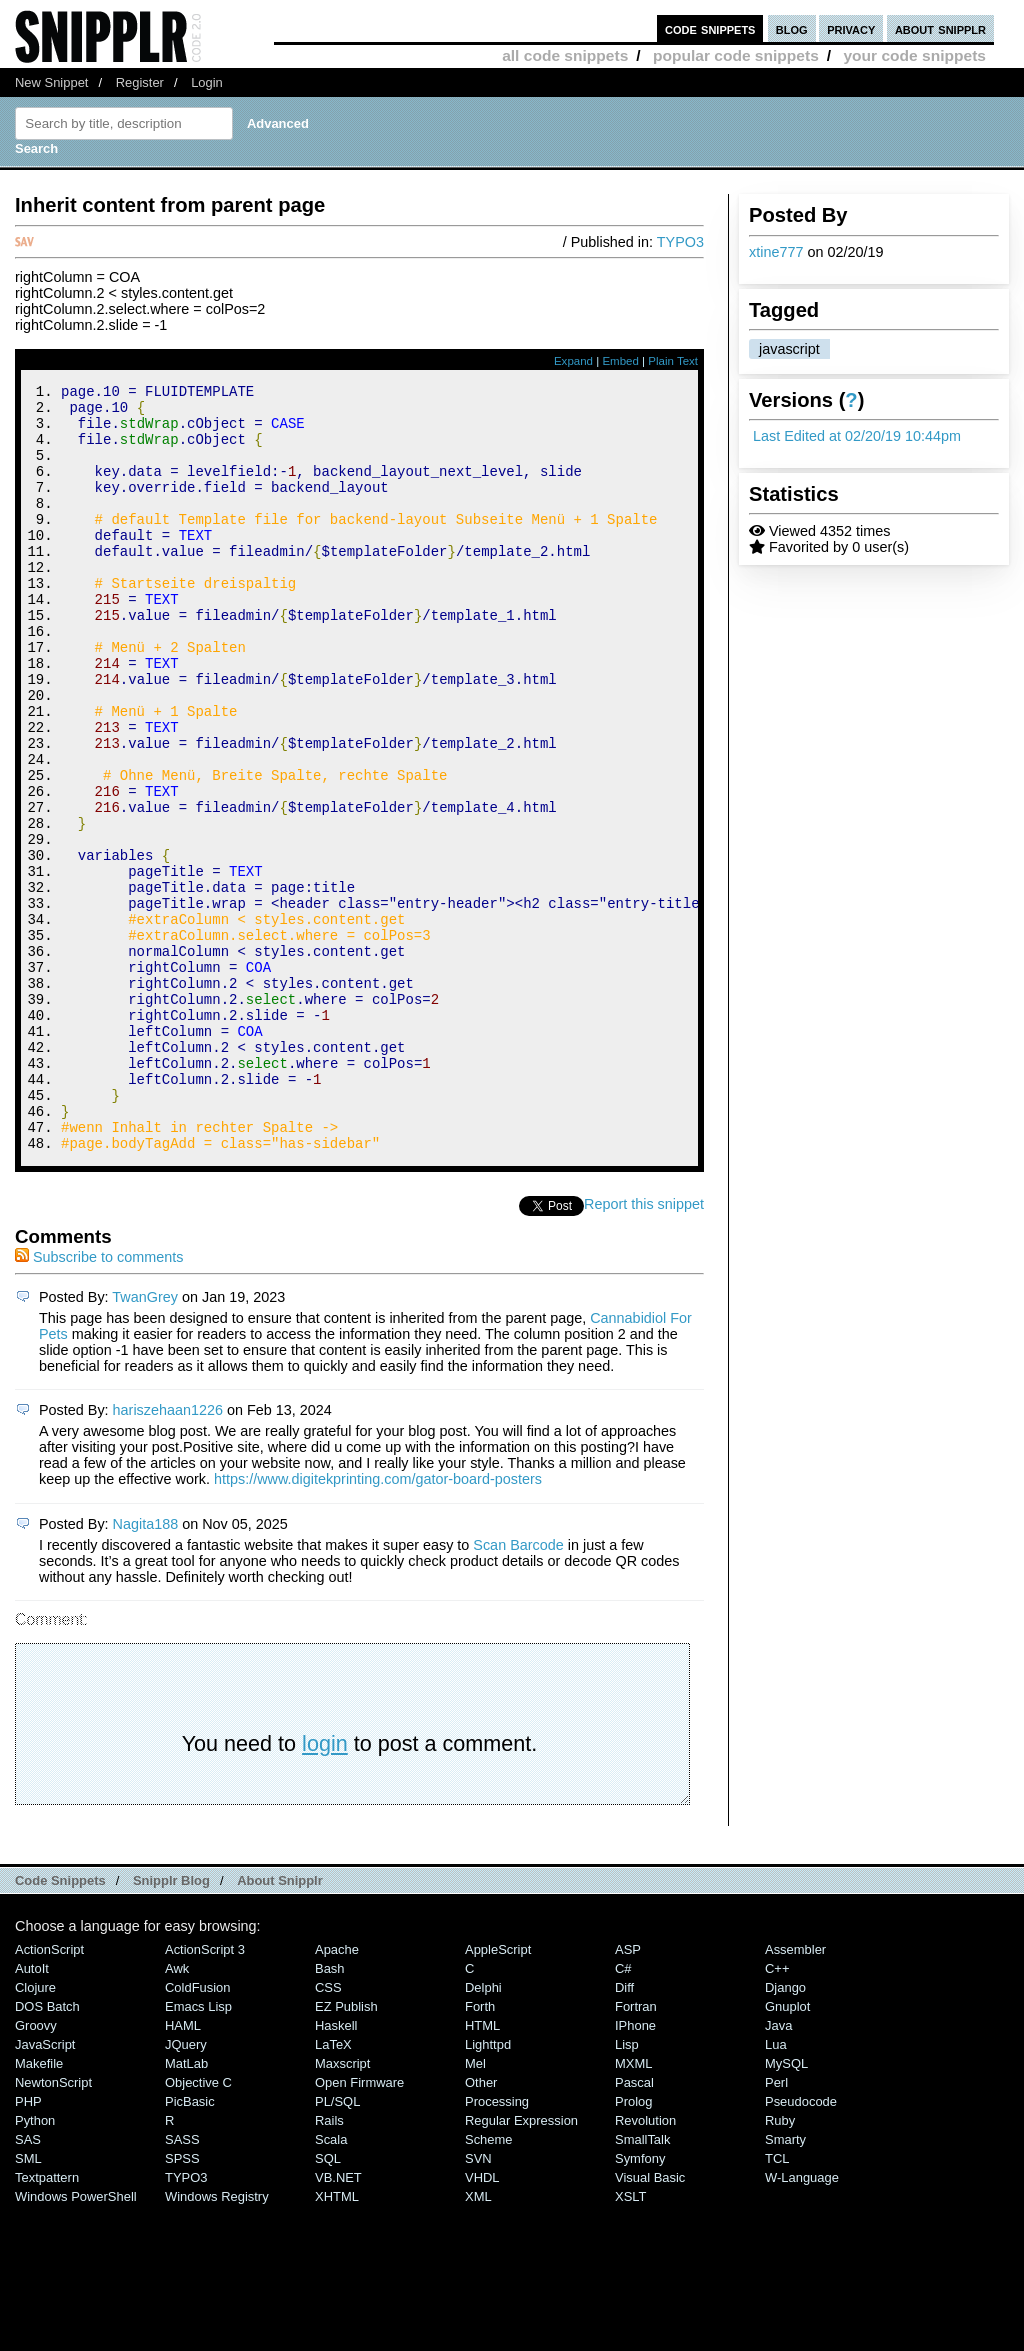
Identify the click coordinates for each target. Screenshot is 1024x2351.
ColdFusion (198, 2131)
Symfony (640, 2302)
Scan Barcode (518, 1689)
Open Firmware (359, 2226)
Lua (776, 2188)
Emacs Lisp (198, 2150)
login (325, 1887)
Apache (337, 2093)
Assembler (795, 2093)
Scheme (489, 2283)
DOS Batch (47, 2150)
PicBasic (190, 2245)
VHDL (482, 2321)
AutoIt (32, 2112)
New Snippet (51, 82)
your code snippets (914, 55)
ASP (628, 2093)
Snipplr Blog (171, 2024)
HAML (183, 2169)
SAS (28, 2283)
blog (792, 28)
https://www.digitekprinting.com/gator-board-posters (378, 1623)
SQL (328, 2302)
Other (481, 2226)
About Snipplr (280, 2024)
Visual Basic (650, 2321)
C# (623, 2112)
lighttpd (488, 2188)
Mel (475, 2207)
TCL (777, 2302)
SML (28, 2302)
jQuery (186, 2188)
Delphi (483, 2131)
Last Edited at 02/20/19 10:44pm (857, 436)
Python (35, 2264)
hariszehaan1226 (168, 1554)
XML (478, 2340)
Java (778, 2169)
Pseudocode (801, 2245)
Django (785, 2131)
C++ (777, 2112)
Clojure (35, 2131)
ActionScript (49, 2093)
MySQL (786, 2207)
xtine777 (776, 252)
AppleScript (498, 2093)
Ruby (780, 2264)
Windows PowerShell (76, 2340)
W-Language (802, 2321)
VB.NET (338, 2321)
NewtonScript (53, 2226)
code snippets (710, 28)
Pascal (634, 2226)
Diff (624, 2131)
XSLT (630, 2340)
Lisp (627, 2188)
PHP (28, 2245)
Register (140, 82)
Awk (177, 2112)
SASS (182, 2283)
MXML (633, 2207)
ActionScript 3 (205, 2093)
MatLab (186, 2207)
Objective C (198, 2226)
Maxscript (342, 2207)
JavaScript (45, 2188)
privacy (851, 28)
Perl (776, 2226)
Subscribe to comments (99, 1401)
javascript (789, 349)
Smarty (785, 2283)
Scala (331, 2283)
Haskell (336, 2169)
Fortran (636, 2150)
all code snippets (565, 55)
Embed (620, 361)
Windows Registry (217, 2340)
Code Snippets (60, 2024)
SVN (478, 2302)
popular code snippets (736, 55)
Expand (573, 361)
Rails (329, 2264)
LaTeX (333, 2188)
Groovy (36, 2169)
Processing (497, 2245)
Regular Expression (521, 2264)
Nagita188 (146, 1668)
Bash (330, 2112)
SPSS (182, 2302)
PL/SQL (337, 2245)
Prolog (633, 2245)
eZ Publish (346, 2150)
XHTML (337, 2340)
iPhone (635, 2169)
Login (207, 82)
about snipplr (940, 28)
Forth (480, 2150)
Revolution (645, 2264)
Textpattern (47, 2321)
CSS (328, 2131)
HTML (482, 2169)
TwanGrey (145, 1441)
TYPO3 (680, 242)
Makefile (39, 2207)
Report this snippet (644, 1348)
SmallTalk (642, 2283)
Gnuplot (787, 2150)
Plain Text (673, 361)
